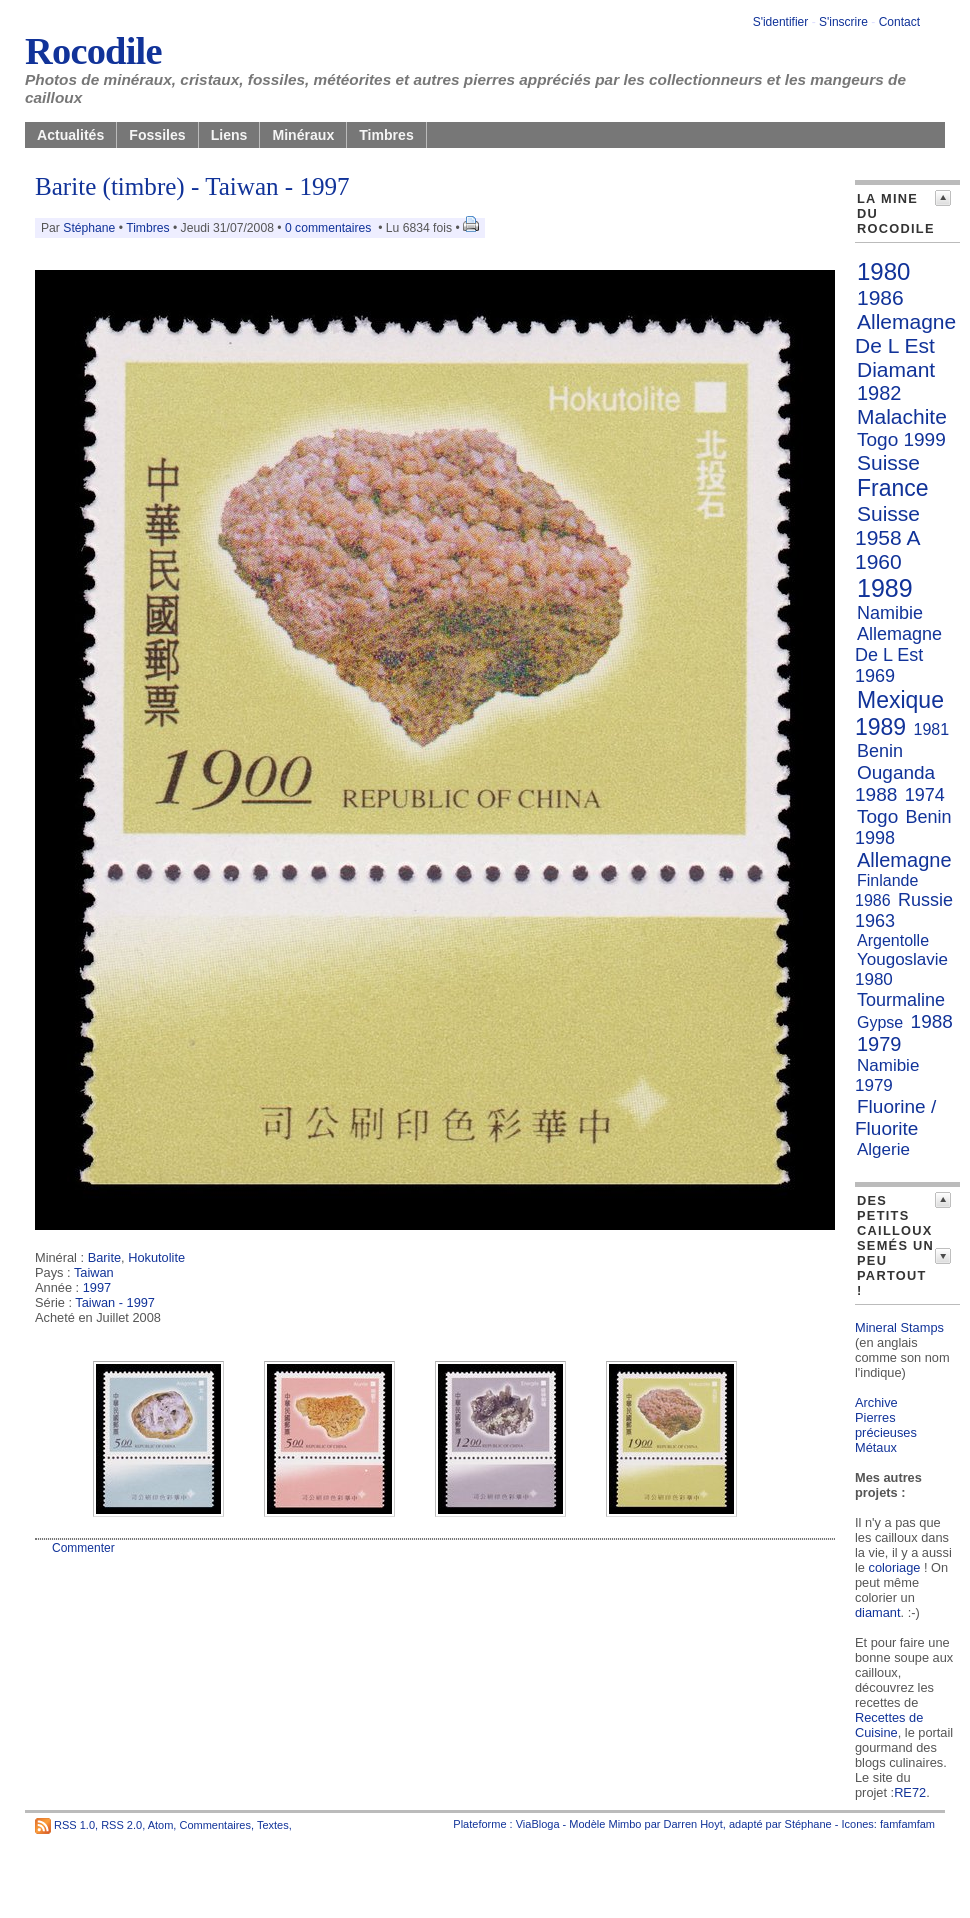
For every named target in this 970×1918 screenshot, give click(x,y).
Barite (104, 1257)
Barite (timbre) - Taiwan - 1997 (192, 186)
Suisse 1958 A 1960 (887, 537)
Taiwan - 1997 (115, 1302)
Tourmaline (901, 1000)
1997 (97, 1287)
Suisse (888, 462)
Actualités (70, 135)
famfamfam (907, 1824)
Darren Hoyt (693, 1824)
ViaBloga (538, 1824)
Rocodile (93, 51)
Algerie (883, 1149)
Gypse (880, 1022)
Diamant (896, 369)
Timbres (386, 135)
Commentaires (215, 1825)
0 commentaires (330, 228)
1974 (925, 795)
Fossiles (157, 135)
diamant (878, 1612)
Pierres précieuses (886, 1425)
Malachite (902, 416)
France (893, 488)
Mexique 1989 (899, 713)
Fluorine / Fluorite (895, 1117)
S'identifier (781, 22)
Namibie (890, 613)
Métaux (876, 1447)
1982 (879, 393)
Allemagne (904, 860)
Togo (877, 816)
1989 (885, 588)
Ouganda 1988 (895, 783)
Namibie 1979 (887, 1075)
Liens (229, 135)
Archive (876, 1402)
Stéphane (89, 228)
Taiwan (94, 1272)
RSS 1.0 (74, 1825)
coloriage (895, 1567)
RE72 (910, 1792)
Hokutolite (156, 1257)
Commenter (83, 1548)
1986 (880, 297)
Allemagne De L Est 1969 (898, 655)
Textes (273, 1825)
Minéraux (303, 135)
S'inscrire (843, 22)
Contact (899, 22)
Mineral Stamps (899, 1327)
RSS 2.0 (121, 1825)
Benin (880, 751)
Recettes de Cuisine (889, 1725)
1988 (932, 1021)
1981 (932, 729)
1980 (883, 271)
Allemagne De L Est (905, 333)
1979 (879, 1044)
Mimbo (624, 1824)
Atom (161, 1825)
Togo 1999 (901, 439)
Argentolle (893, 940)
